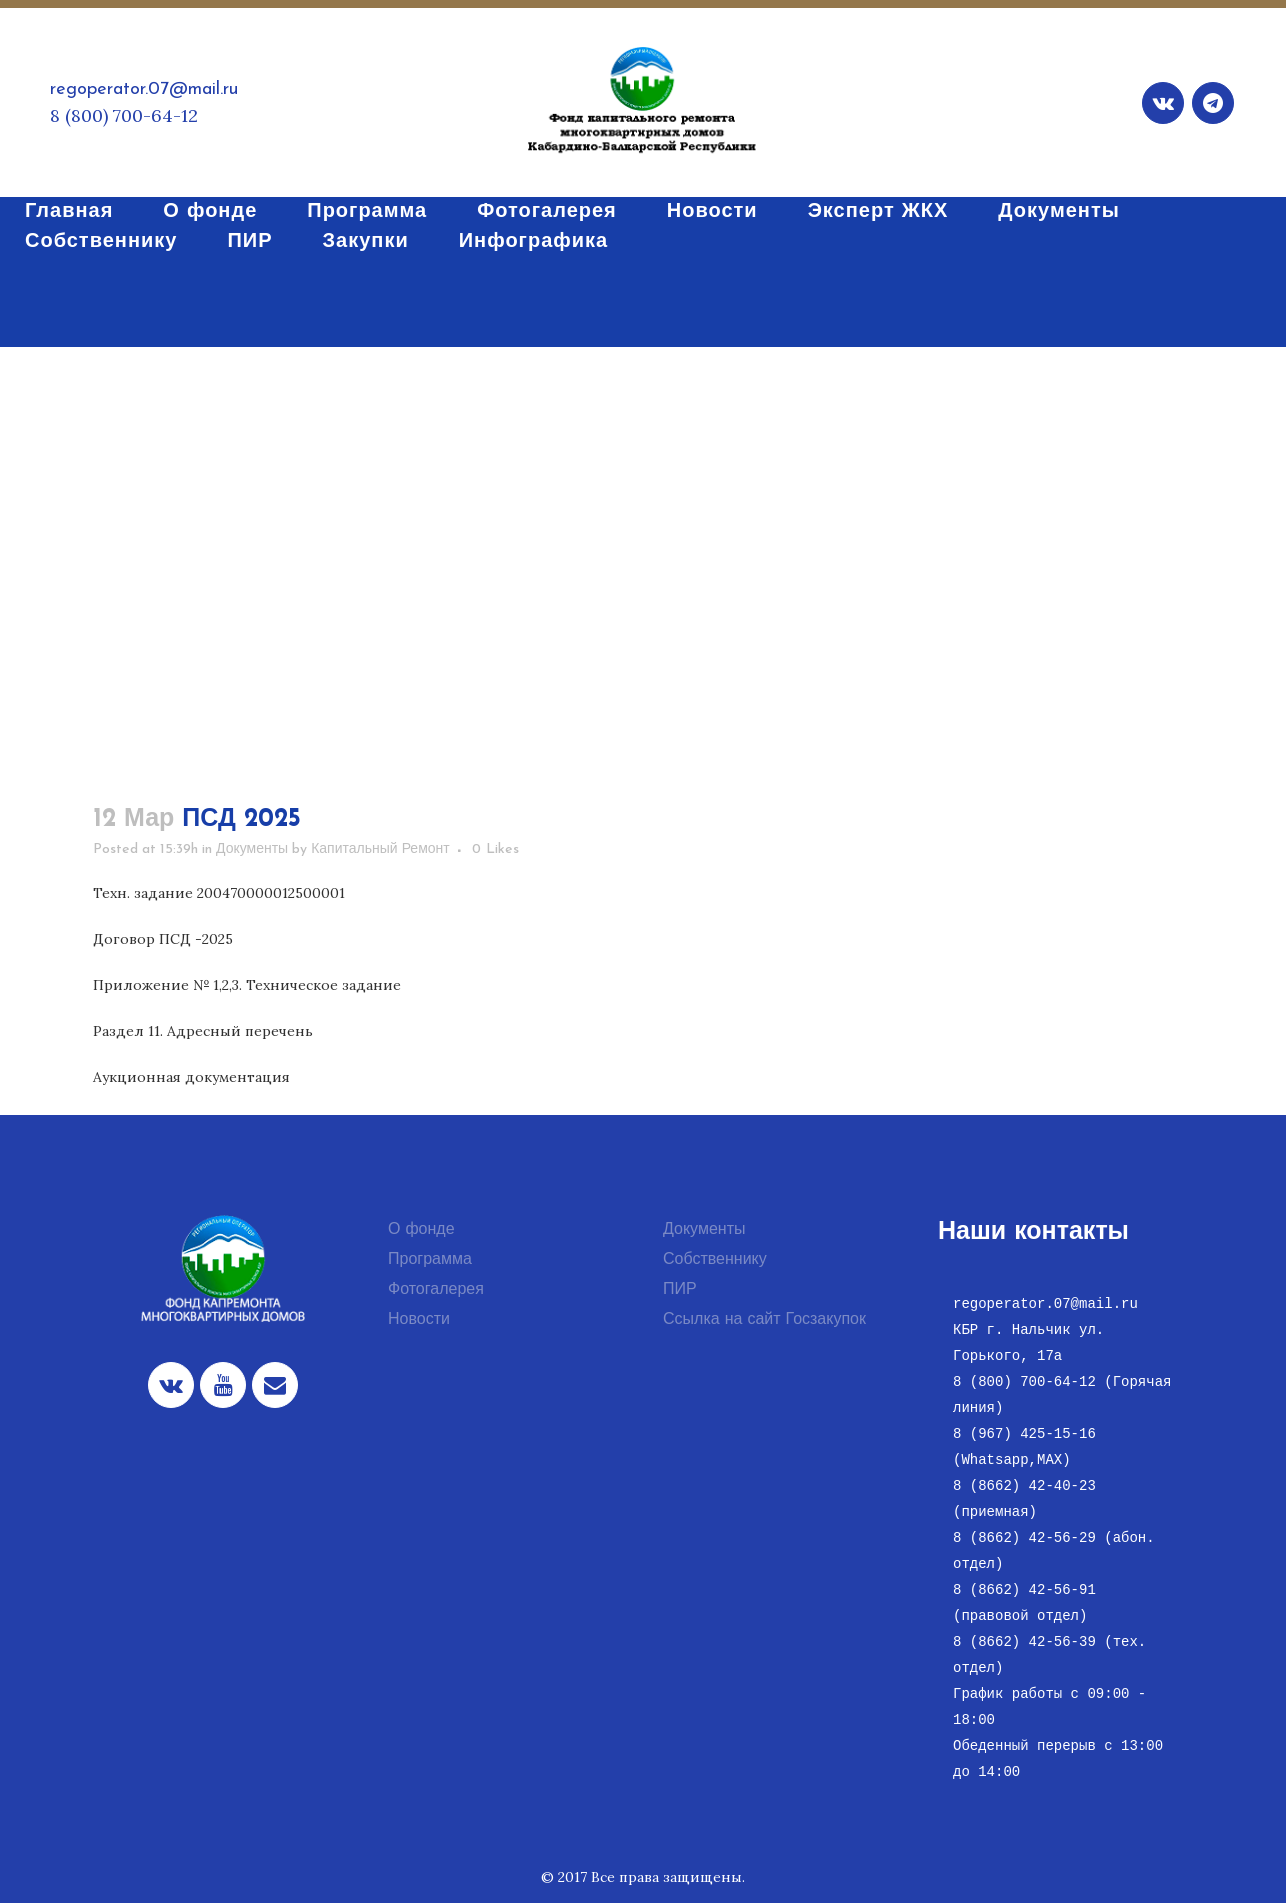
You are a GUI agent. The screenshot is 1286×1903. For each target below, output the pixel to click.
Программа (430, 1260)
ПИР (680, 1290)
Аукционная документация (191, 1077)
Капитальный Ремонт (380, 849)
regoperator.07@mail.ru (144, 89)
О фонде (421, 1230)
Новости (419, 1320)
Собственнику (715, 1260)
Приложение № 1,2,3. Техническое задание (247, 985)
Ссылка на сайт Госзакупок (764, 1320)
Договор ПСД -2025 (163, 939)
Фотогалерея (436, 1290)
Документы (252, 849)
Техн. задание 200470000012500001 (219, 893)
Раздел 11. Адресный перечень (203, 1031)
